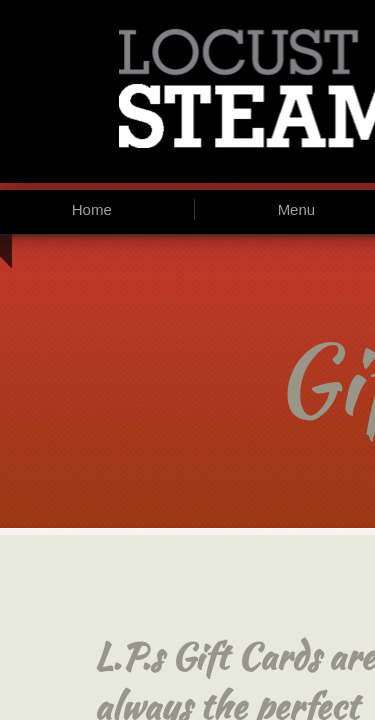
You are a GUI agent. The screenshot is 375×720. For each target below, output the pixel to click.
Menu (297, 209)
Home (92, 209)
